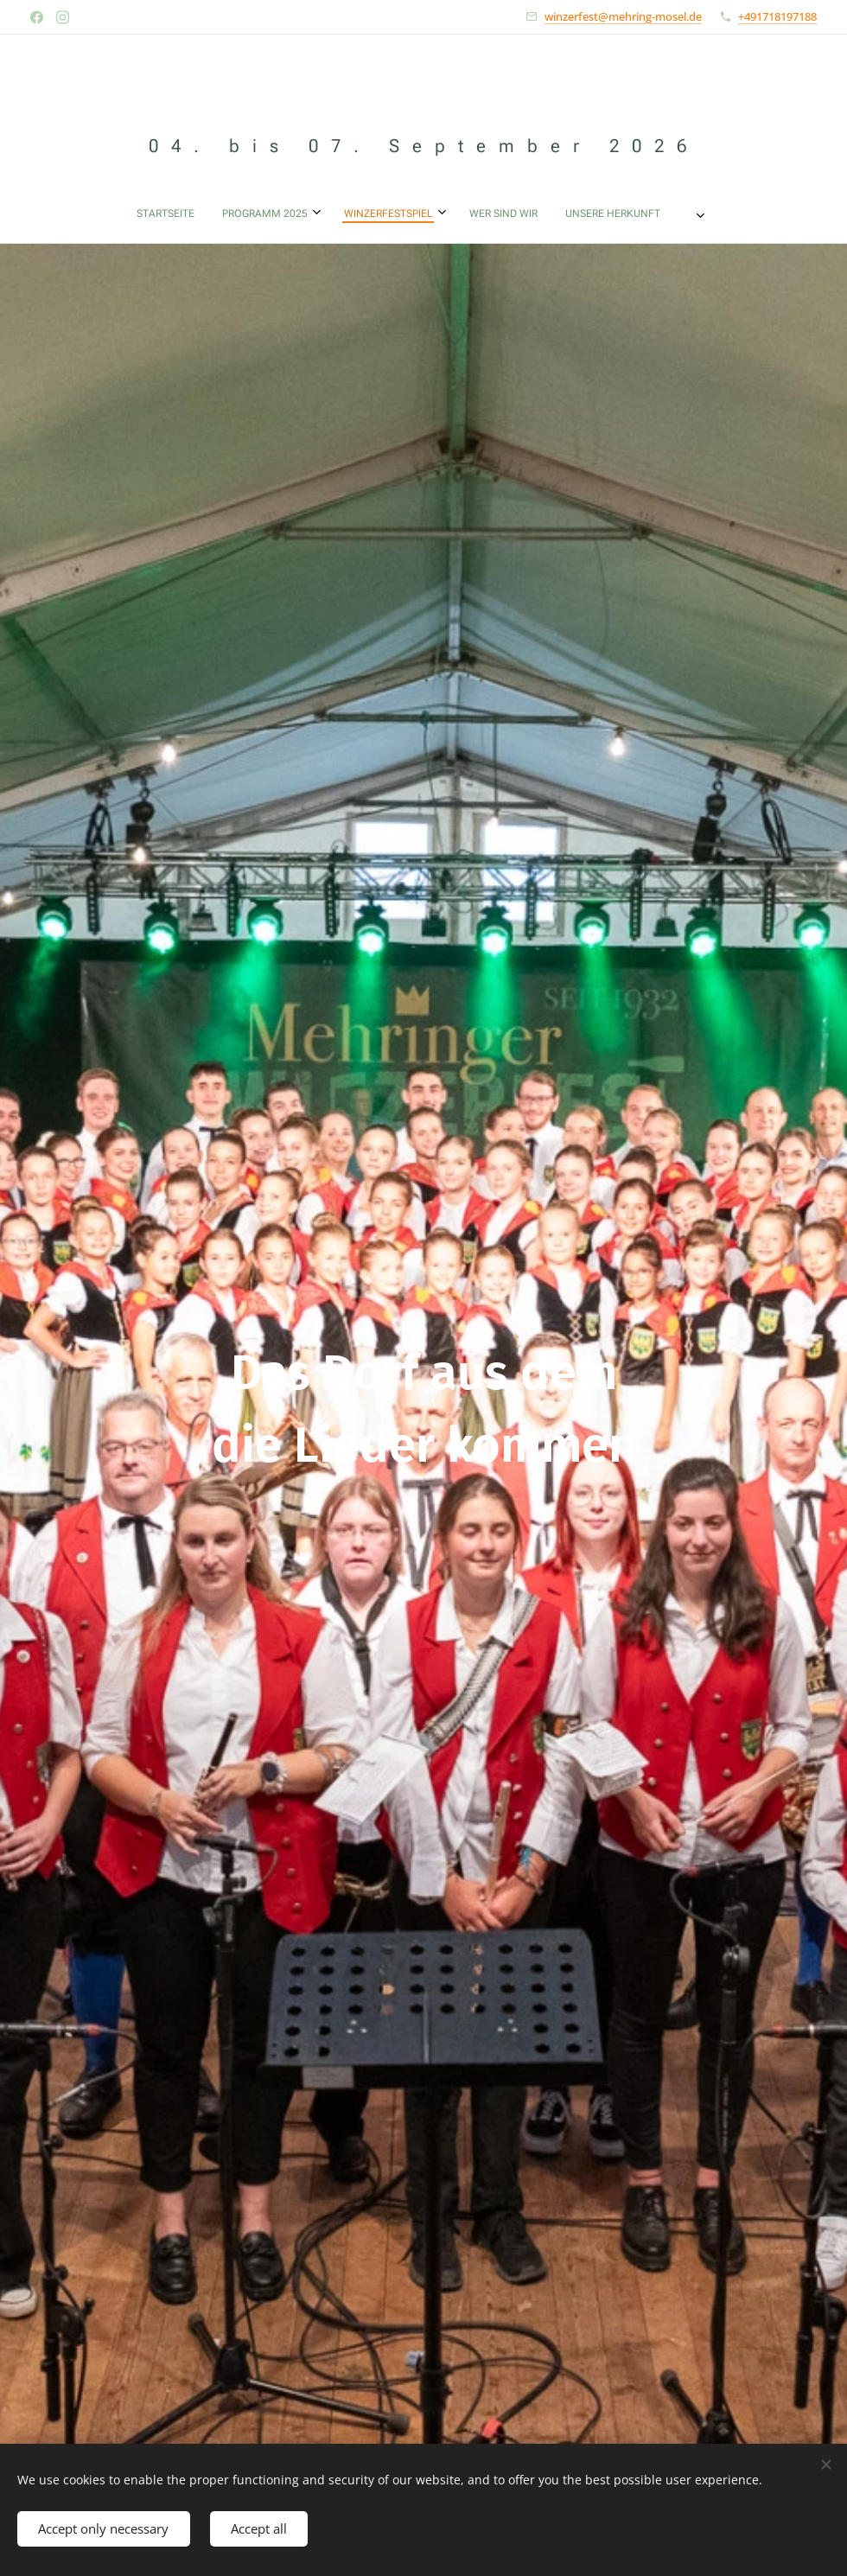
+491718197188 (777, 16)
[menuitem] (283, 213)
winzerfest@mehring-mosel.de (623, 16)
